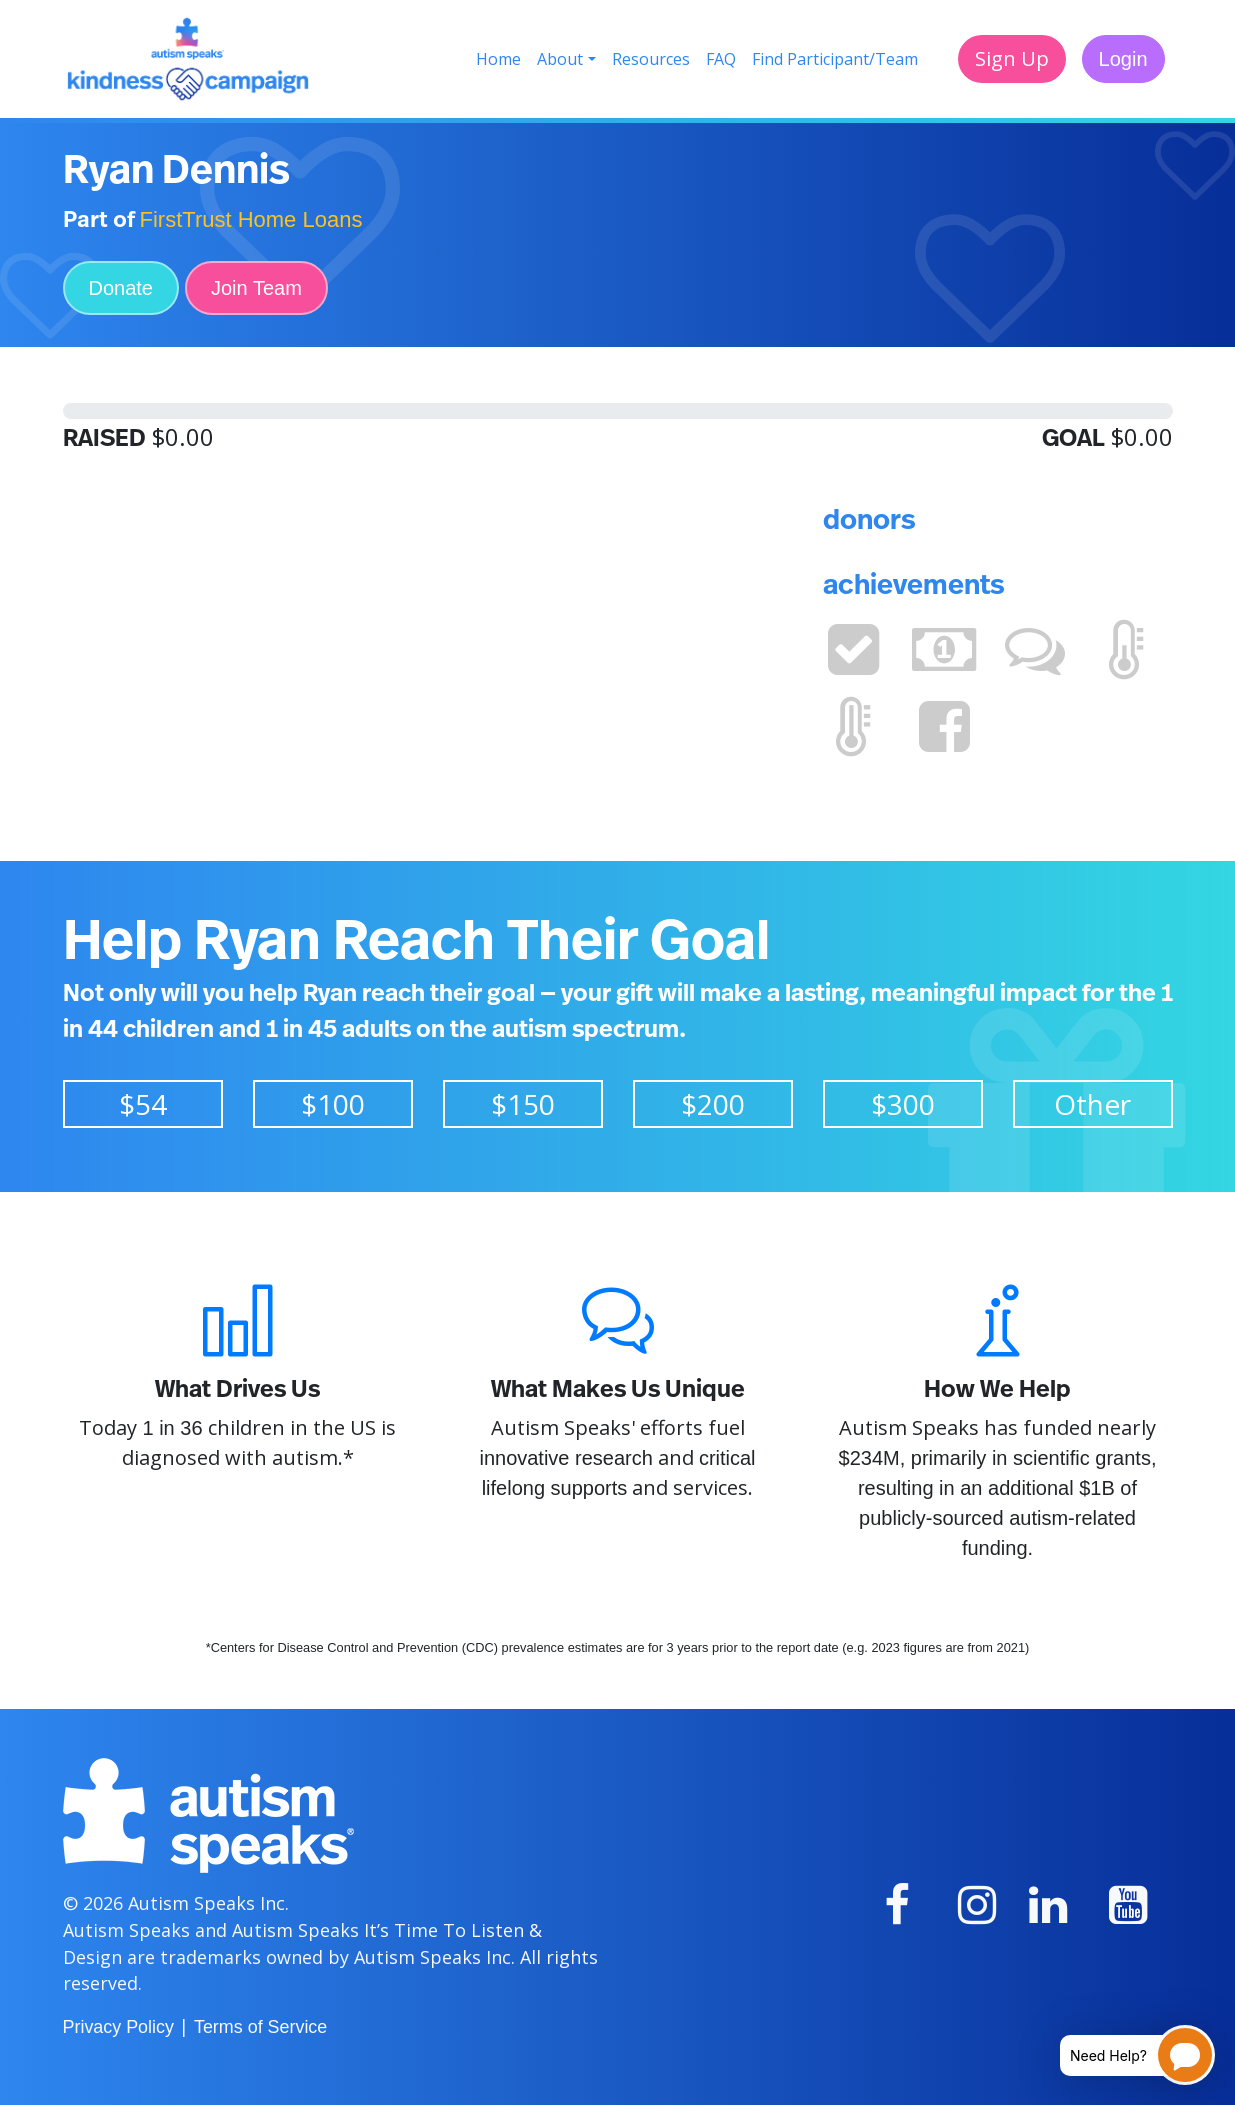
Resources (651, 59)
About (560, 59)
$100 (333, 1104)
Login (1123, 59)
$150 (523, 1104)
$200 (713, 1104)
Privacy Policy (118, 2027)
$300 (903, 1104)
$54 (143, 1104)
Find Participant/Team (835, 59)
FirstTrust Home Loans (251, 219)
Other (1092, 1104)
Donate (121, 288)
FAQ (721, 59)
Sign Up (1012, 58)
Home (498, 59)
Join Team (256, 288)
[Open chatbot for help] (1122, 2055)
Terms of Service (260, 2027)
